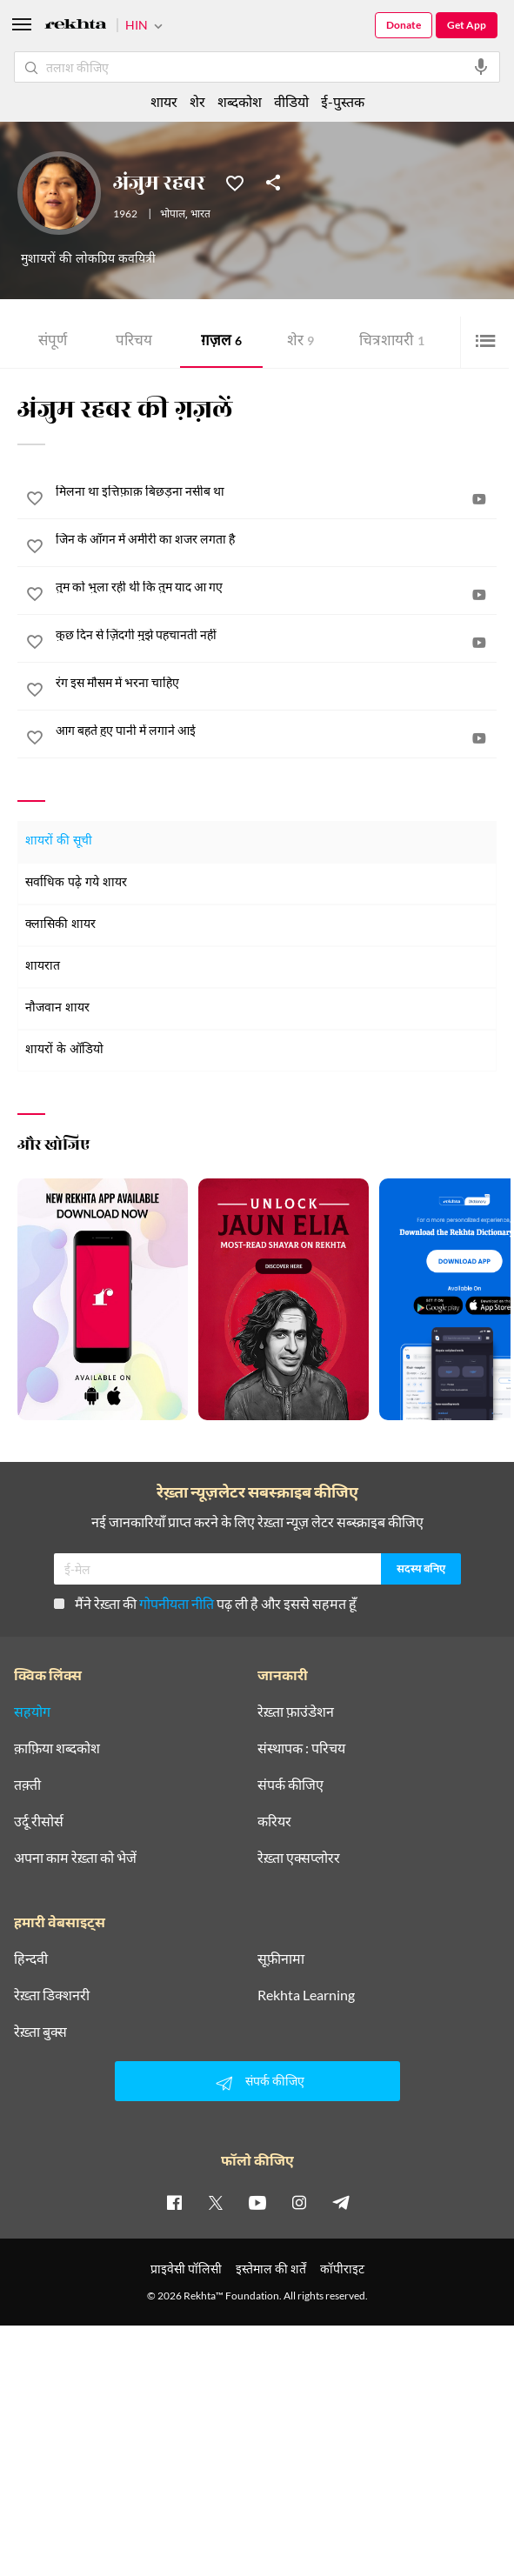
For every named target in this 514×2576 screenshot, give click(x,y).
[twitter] (216, 2202)
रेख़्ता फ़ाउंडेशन (295, 1711)
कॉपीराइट (342, 2268)
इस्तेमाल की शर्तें (271, 2268)
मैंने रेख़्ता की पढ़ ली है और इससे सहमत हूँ (205, 1603)
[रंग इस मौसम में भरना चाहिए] (276, 683)
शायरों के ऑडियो (64, 1050)
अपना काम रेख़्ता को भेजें (75, 1858)
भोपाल (172, 215)
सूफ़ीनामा (280, 1958)
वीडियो (291, 101)
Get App (466, 24)
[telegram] (341, 2202)
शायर (163, 101)
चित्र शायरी (391, 342)
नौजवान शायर (57, 1008)
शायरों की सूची (58, 841)
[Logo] (76, 26)
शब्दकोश (239, 101)
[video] (479, 499)
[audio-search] (481, 67)
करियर (274, 1821)
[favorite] (34, 501)
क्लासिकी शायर (60, 925)
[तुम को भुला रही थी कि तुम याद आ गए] (276, 587)
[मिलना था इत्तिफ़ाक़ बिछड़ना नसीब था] (276, 491)
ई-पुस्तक (342, 101)
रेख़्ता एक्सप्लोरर (298, 1858)
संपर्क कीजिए (290, 1785)
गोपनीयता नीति (176, 1603)
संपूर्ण (52, 342)
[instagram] (299, 2202)
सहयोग (32, 1711)
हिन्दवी (31, 1958)
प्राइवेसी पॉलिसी (186, 2268)
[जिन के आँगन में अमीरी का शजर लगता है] (276, 539)
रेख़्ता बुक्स (40, 2032)
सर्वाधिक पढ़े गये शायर (76, 883)
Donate (403, 24)
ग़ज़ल (221, 342)
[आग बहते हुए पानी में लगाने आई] (276, 730)
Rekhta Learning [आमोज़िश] (306, 1995)
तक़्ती (27, 1785)
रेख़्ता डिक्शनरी (52, 1995)
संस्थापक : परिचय (301, 1748)
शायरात (42, 966)
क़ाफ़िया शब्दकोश (57, 1748)
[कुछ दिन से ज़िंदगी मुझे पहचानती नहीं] (276, 635)
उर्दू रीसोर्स (38, 1821)
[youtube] (257, 2202)
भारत (200, 215)
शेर (300, 342)
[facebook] (174, 2202)
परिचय (134, 342)
